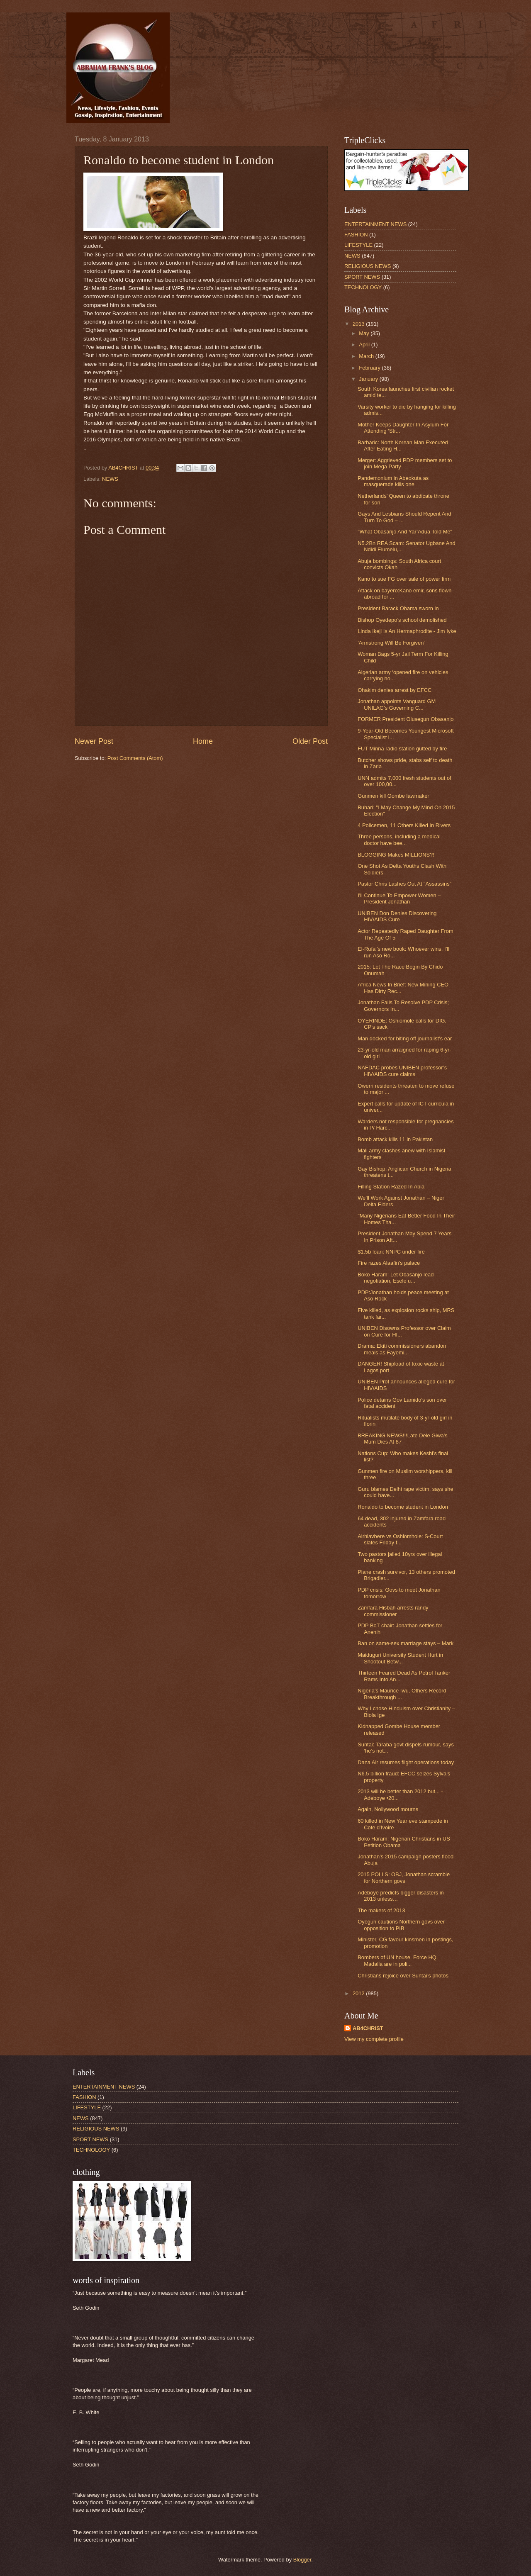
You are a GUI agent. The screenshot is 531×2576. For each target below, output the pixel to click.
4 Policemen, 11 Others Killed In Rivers (404, 825)
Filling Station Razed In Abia (391, 1186)
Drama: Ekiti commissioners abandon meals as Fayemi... (402, 1349)
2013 (359, 324)
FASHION (356, 234)
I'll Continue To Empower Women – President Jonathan (399, 898)
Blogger (302, 2560)
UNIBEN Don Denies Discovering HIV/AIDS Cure (397, 916)
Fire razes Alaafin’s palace (389, 1263)
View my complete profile (374, 2039)
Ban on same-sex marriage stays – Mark (405, 1643)
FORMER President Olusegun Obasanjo (405, 719)
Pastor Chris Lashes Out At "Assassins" (404, 884)
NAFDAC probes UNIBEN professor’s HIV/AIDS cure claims (402, 1070)
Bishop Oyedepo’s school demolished (402, 620)
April (365, 344)
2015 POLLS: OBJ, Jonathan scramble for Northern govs (404, 1877)
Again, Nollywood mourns (388, 1809)
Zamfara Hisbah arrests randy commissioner (393, 1611)
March (367, 356)
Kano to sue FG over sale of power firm (404, 579)
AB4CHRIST (368, 2028)
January (369, 379)
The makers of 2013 (381, 1910)
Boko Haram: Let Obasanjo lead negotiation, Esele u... (396, 1277)
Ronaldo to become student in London (403, 1507)
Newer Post (94, 741)
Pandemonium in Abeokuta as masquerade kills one (393, 481)
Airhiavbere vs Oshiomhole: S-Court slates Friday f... (400, 1539)
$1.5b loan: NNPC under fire (391, 1252)
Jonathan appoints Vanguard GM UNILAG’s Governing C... (397, 704)
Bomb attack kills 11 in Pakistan (395, 1139)
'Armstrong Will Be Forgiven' (391, 643)
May (364, 333)
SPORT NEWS (362, 277)
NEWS (110, 479)
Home (203, 741)
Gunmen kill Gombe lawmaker (393, 796)
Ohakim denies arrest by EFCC (394, 690)
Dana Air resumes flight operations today (406, 1762)
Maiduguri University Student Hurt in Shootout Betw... (400, 1658)
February (370, 368)
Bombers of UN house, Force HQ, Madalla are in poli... (398, 1960)
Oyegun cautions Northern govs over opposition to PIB (401, 1925)
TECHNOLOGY (363, 287)
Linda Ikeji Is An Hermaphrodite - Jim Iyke (407, 631)
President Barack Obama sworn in (398, 608)
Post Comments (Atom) (135, 758)
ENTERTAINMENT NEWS (375, 224)
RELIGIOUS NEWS (367, 266)
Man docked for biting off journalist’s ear (405, 1038)
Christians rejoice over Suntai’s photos (403, 1975)
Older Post (310, 741)
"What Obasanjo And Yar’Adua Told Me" (405, 531)
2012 (359, 1993)
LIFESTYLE (358, 245)
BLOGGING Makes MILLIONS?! (396, 855)
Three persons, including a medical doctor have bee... (399, 839)
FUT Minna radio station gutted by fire (402, 748)
